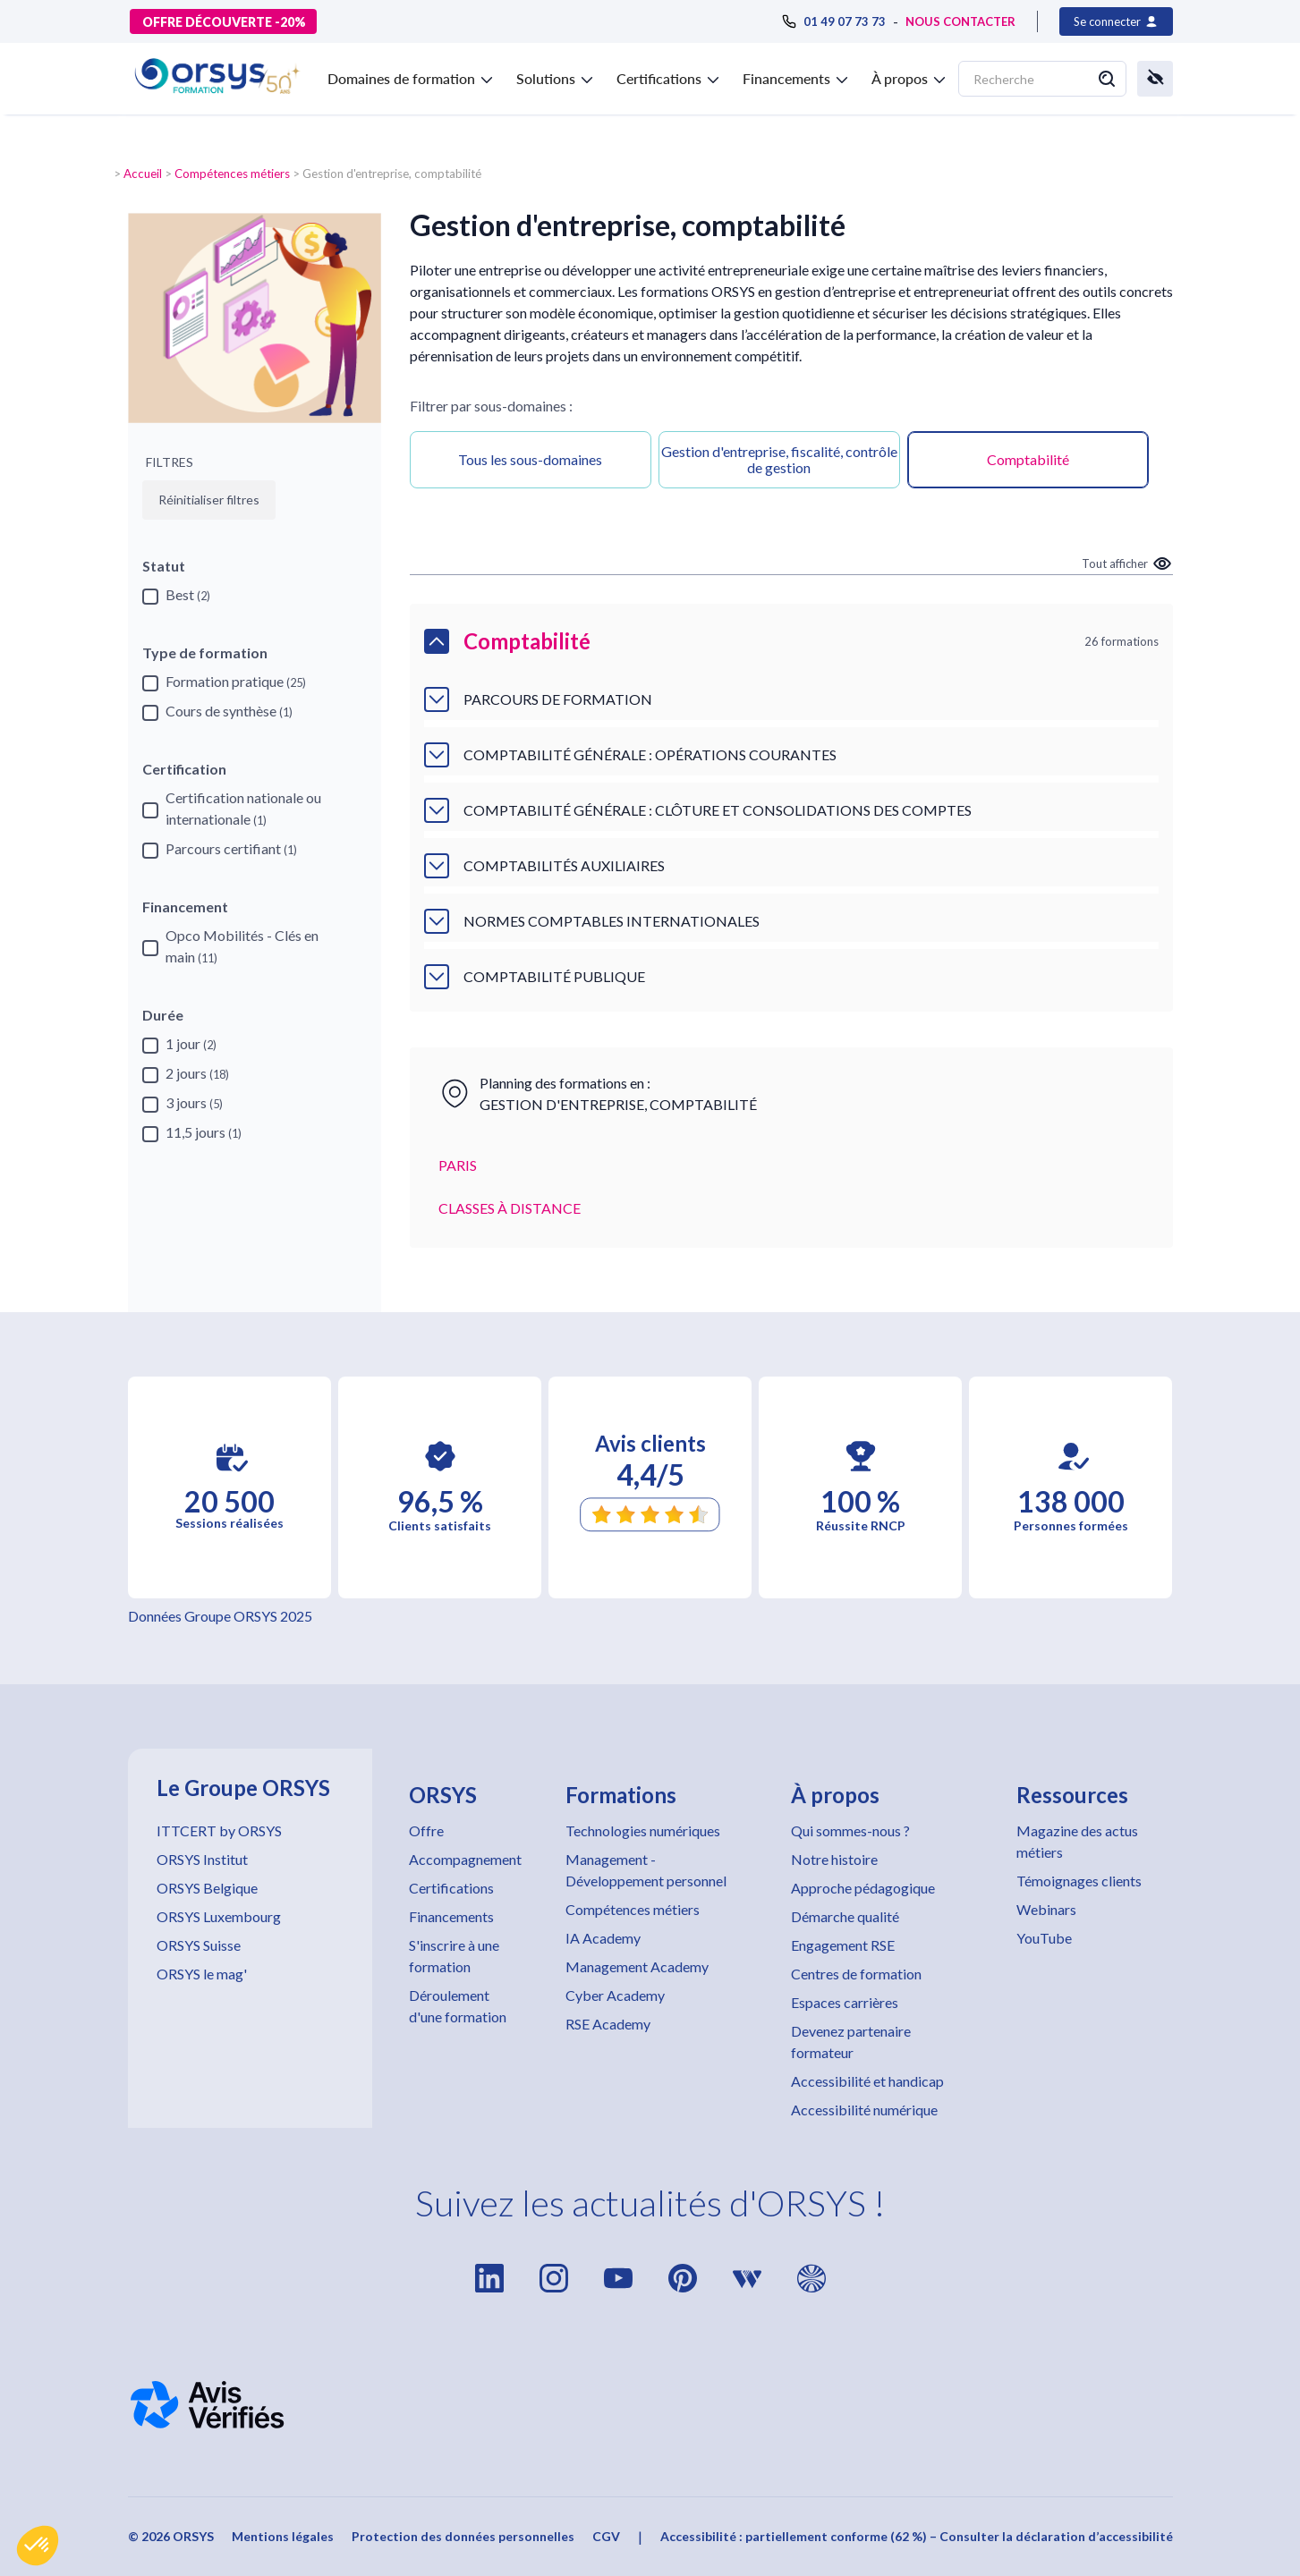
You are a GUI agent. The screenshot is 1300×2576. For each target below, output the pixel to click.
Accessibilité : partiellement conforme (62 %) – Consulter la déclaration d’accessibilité (916, 2536)
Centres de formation (856, 1973)
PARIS (457, 1165)
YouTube (1044, 1937)
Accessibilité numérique (864, 2109)
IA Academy (603, 1937)
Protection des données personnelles (463, 2536)
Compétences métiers (232, 173)
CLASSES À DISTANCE (509, 1207)
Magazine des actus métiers (1077, 1841)
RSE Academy (607, 2023)
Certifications (451, 1887)
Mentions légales (283, 2536)
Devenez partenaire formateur (851, 2041)
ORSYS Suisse (199, 1944)
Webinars (1046, 1909)
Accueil (142, 173)
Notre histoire (834, 1859)
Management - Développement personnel (645, 1870)
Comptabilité (1028, 459)
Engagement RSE (843, 1944)
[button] (37, 2545)
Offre (426, 1830)
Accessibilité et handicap (867, 2080)
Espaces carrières (844, 2002)
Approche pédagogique (863, 1887)
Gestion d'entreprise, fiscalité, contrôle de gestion (779, 459)
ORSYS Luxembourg (219, 1916)
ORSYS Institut (202, 1859)
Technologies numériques (642, 1830)
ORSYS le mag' (202, 1973)
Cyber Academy (615, 1995)
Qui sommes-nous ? (850, 1830)
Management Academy (637, 1966)
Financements (451, 1916)
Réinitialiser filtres (208, 499)
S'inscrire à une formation (454, 1955)
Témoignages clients (1079, 1880)
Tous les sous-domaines (530, 459)
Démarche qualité (845, 1916)
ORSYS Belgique (207, 1887)
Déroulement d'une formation (457, 2006)
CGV (606, 2536)
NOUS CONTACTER (960, 21)
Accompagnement (465, 1859)
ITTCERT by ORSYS (219, 1830)
